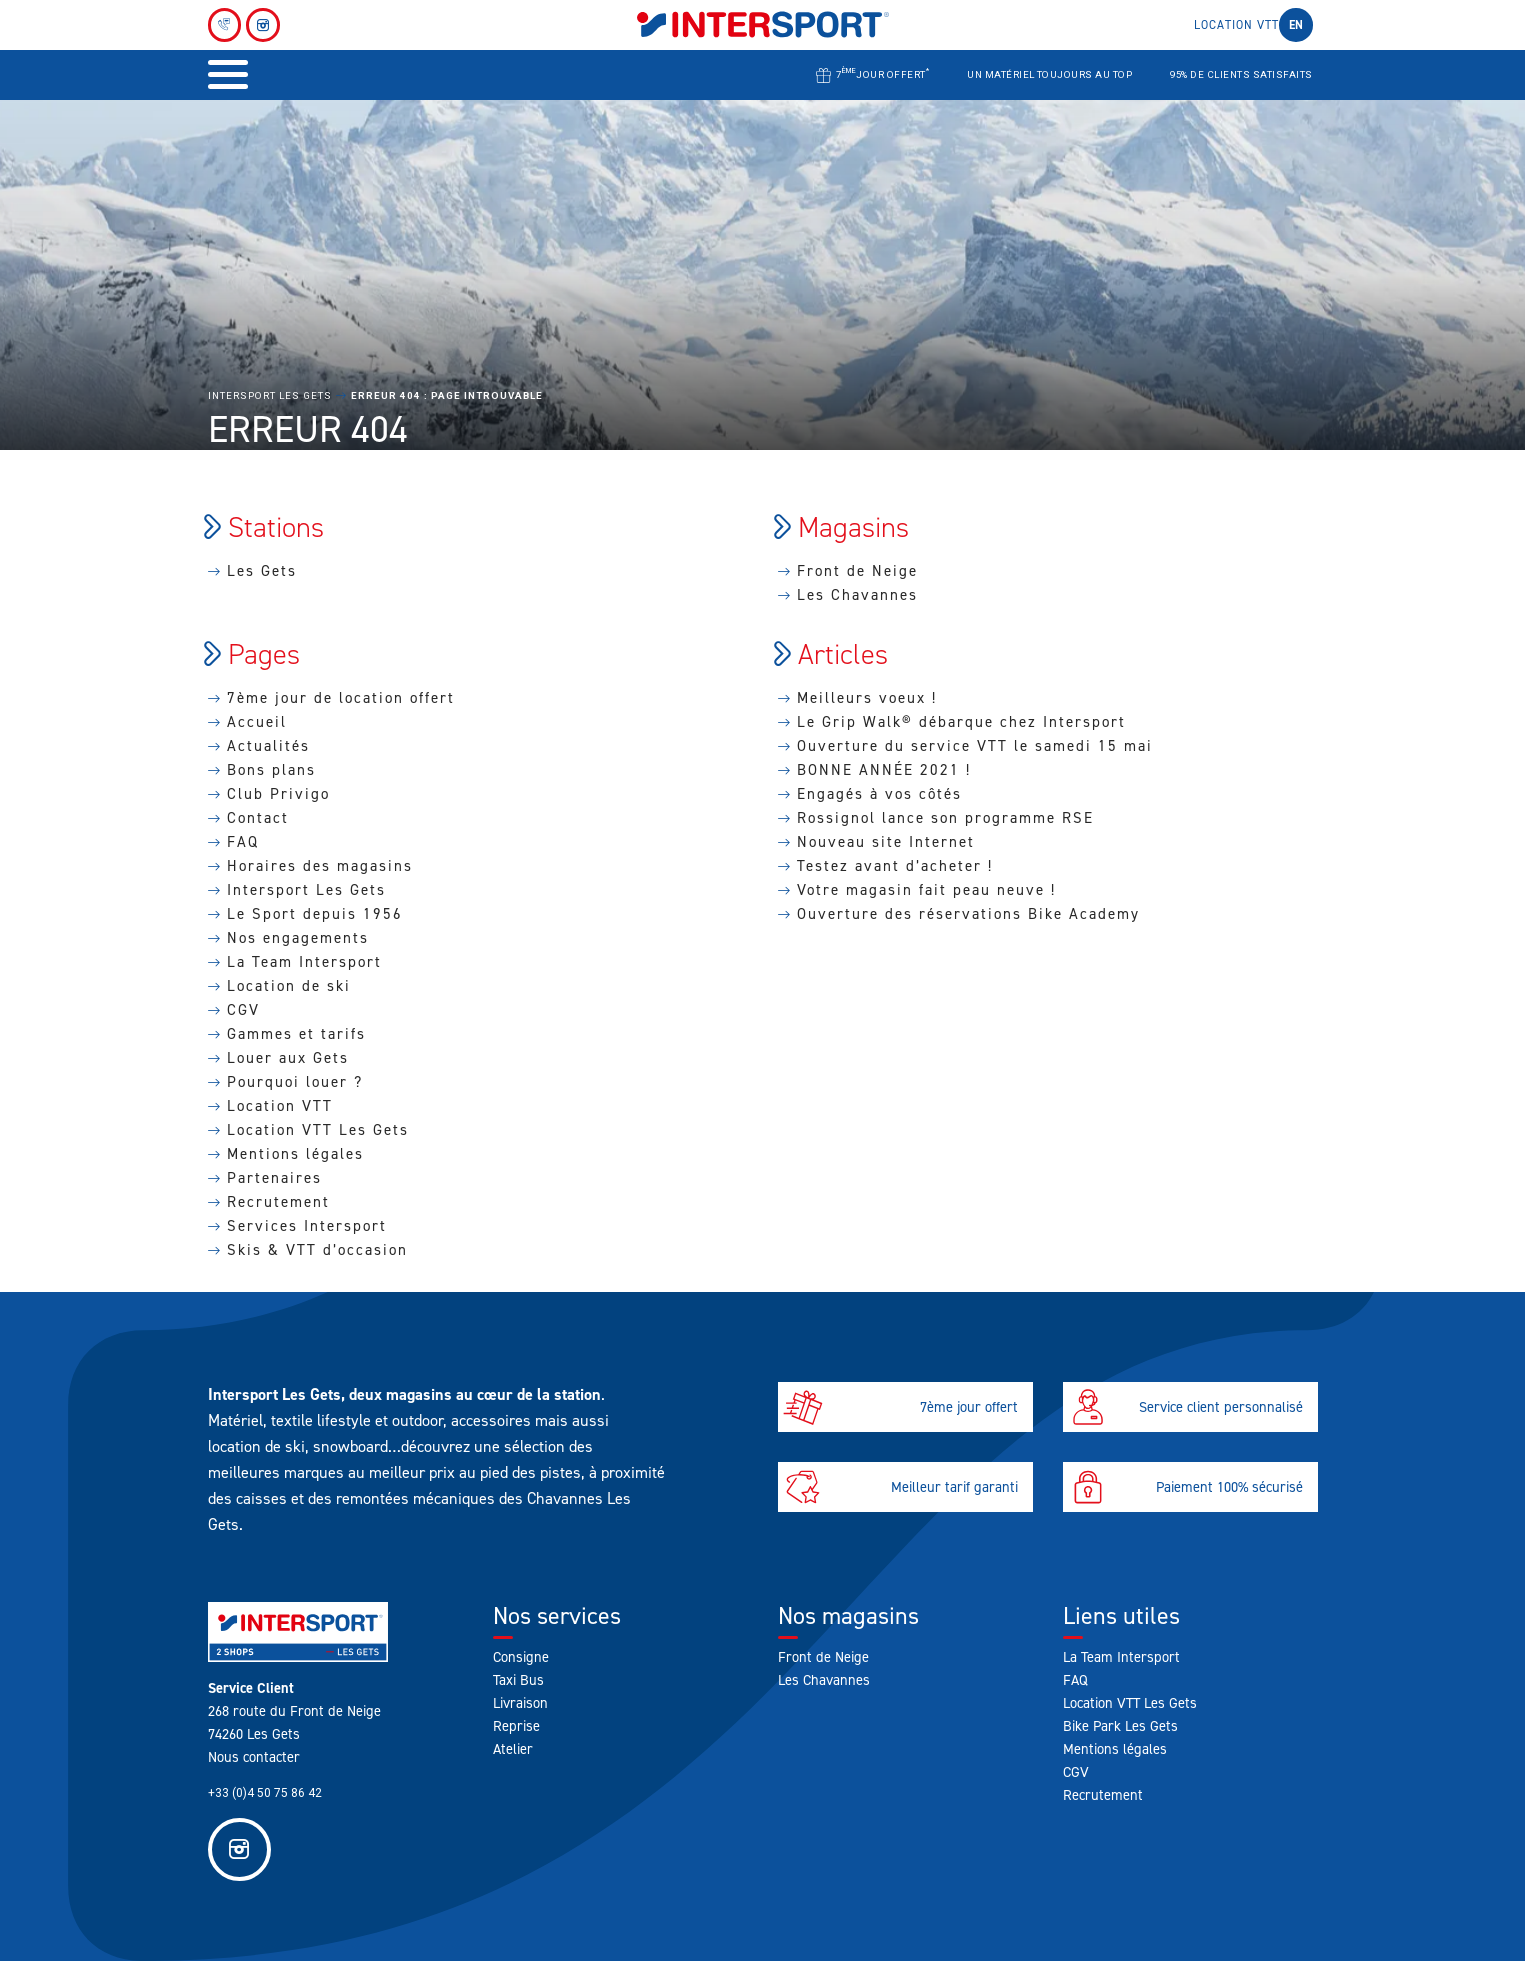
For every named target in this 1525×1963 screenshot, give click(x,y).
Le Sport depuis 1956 (315, 914)
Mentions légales (295, 1154)
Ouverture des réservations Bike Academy (968, 914)
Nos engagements (298, 938)
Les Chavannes (857, 595)
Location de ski (289, 986)
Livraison (520, 1703)
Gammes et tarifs (296, 1034)
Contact (258, 818)
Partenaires (274, 1178)
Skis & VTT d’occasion (317, 1250)
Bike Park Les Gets (1120, 1726)
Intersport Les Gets (270, 395)
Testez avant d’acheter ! (895, 866)
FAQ (243, 842)
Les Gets (262, 571)
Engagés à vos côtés (879, 794)
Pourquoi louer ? (295, 1082)
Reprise (516, 1726)
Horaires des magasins (320, 866)
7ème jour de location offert (341, 698)
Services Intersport (307, 1226)
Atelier (513, 1749)
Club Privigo (278, 794)
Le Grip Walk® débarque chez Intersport (961, 722)
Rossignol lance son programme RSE (945, 818)
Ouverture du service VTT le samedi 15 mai (975, 746)
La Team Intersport (304, 962)
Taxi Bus (518, 1680)
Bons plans (271, 770)
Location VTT (1236, 25)
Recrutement (278, 1202)
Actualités (268, 746)
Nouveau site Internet (886, 842)
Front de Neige (857, 571)
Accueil (257, 722)
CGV (243, 1010)
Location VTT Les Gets (318, 1130)
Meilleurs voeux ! (867, 698)
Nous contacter (254, 1757)
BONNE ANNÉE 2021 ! (884, 770)
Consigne (521, 1657)
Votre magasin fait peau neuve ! (926, 890)
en (1296, 25)
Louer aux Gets (288, 1058)
